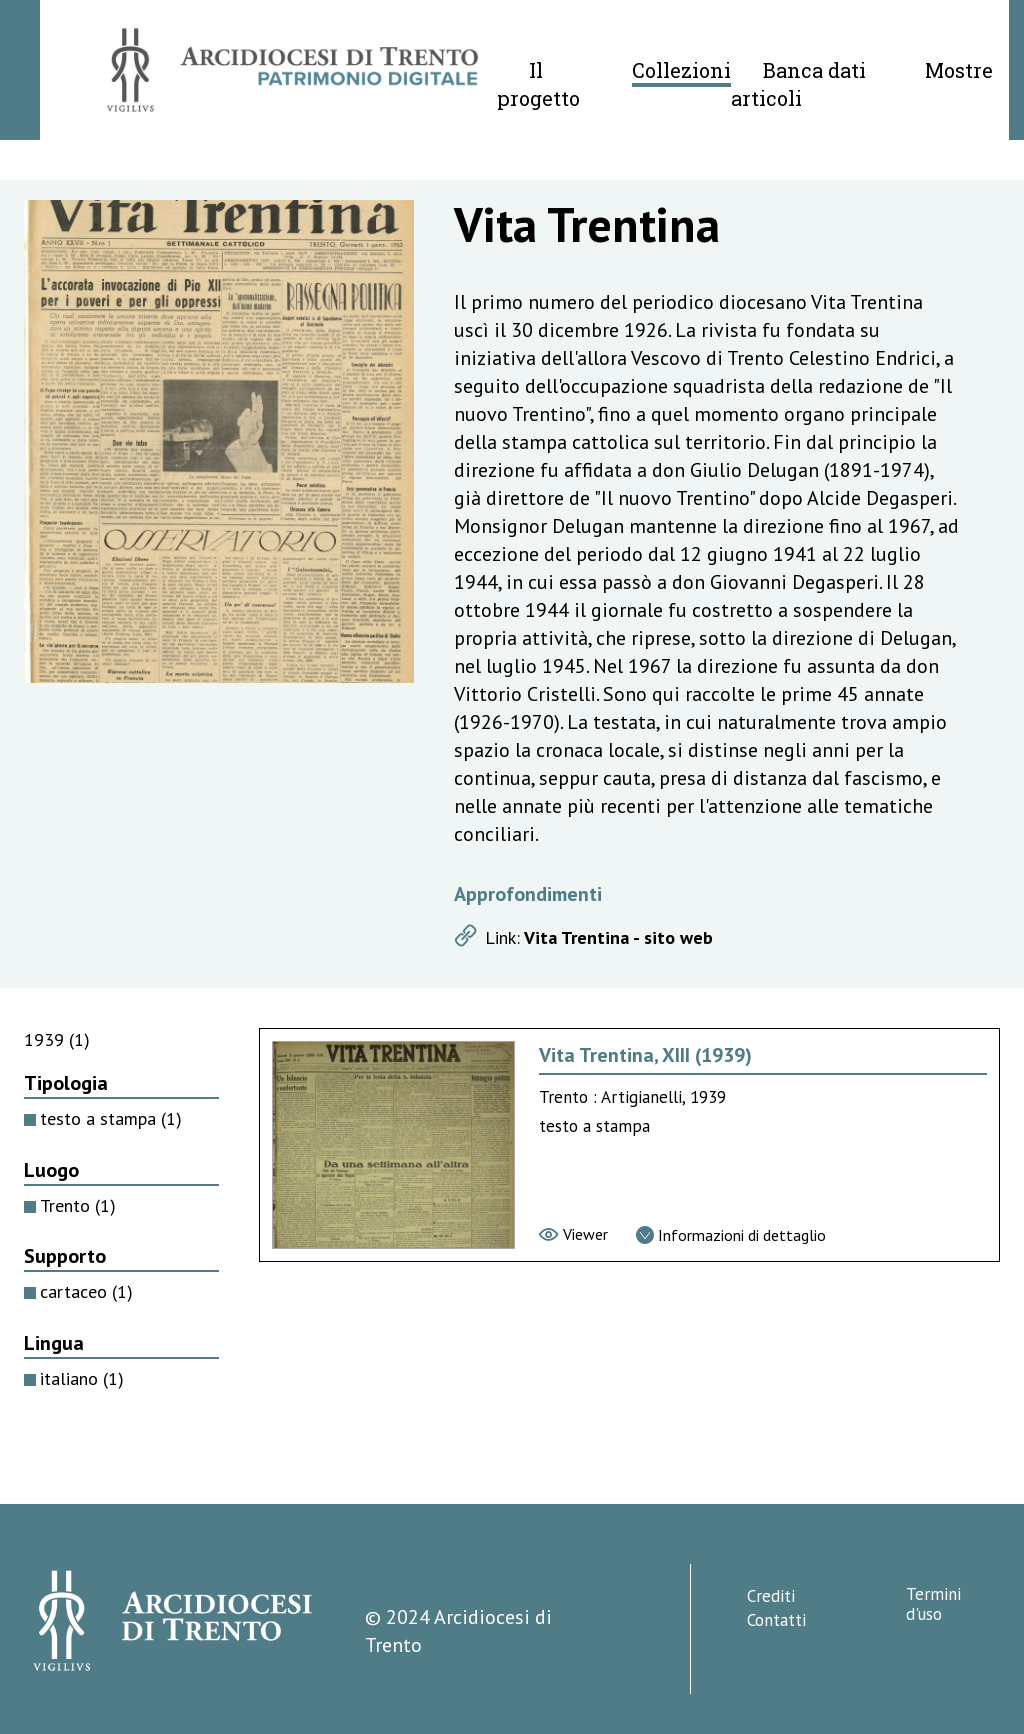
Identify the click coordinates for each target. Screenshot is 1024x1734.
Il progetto (538, 84)
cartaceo (86, 1291)
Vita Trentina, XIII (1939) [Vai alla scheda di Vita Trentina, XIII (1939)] (645, 1055)
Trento (78, 1205)
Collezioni (681, 70)
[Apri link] (707, 938)
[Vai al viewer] (573, 1234)
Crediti (771, 1596)
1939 (57, 1039)
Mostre (959, 70)
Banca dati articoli (798, 84)
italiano (82, 1378)
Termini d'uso (933, 1604)
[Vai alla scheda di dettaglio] (731, 1235)
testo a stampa (111, 1118)
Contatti (776, 1620)
